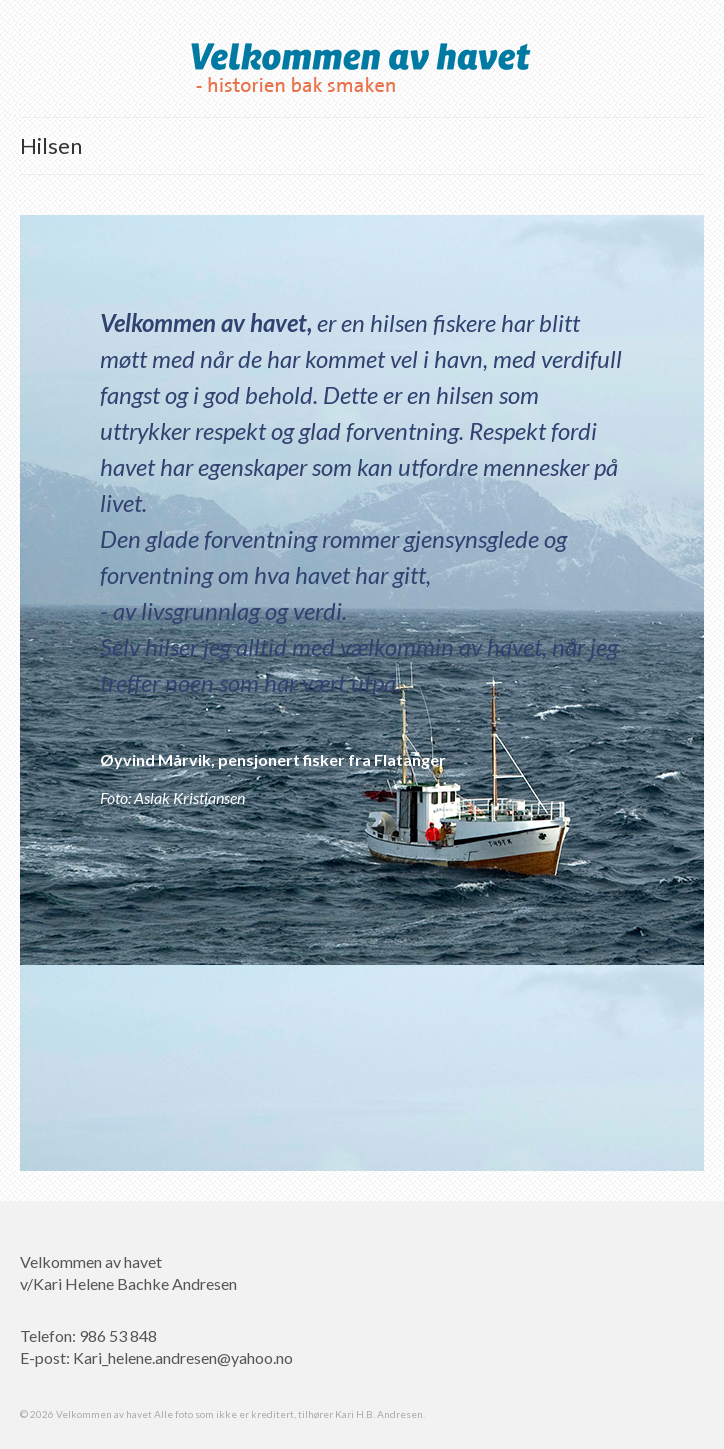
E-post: (46, 1357)
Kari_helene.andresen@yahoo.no (183, 1357)
